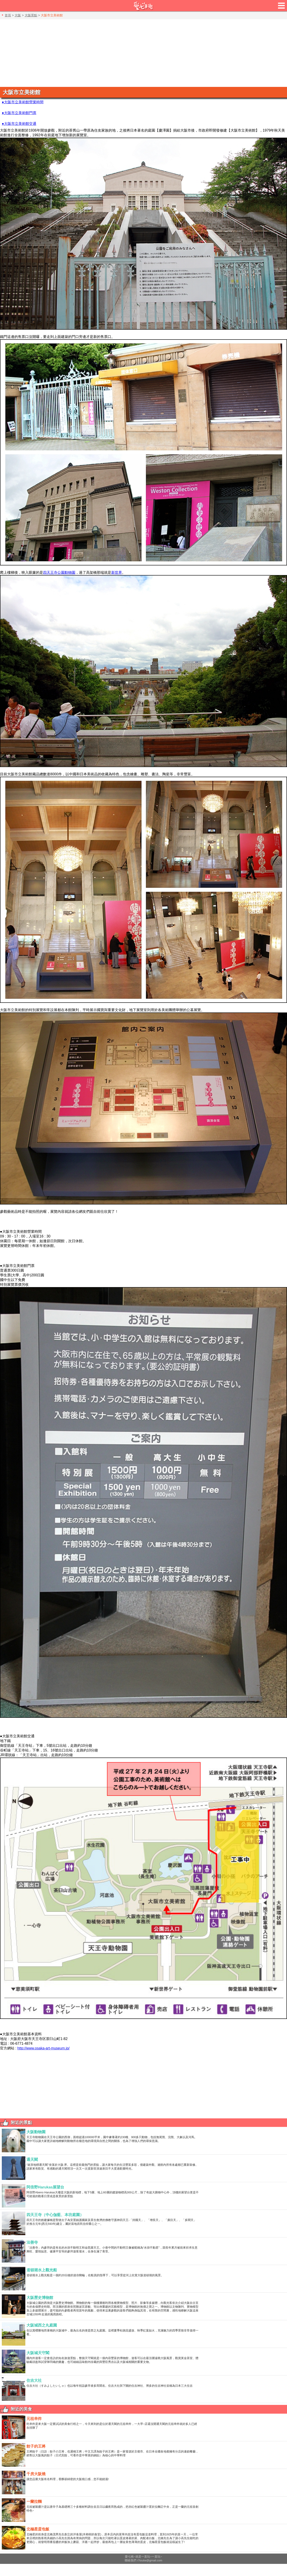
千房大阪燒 (36, 2474)
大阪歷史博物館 (39, 2298)
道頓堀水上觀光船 (41, 2270)
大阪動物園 (36, 2132)
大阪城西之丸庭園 (41, 2325)
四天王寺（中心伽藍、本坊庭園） (55, 2215)
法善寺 (32, 2242)
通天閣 (32, 2159)
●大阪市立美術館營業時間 (22, 102)
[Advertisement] (143, 54)
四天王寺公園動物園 (59, 572)
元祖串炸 (34, 2419)
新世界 (116, 572)
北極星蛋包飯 (37, 2529)
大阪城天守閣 (37, 2353)
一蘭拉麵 (34, 2501)
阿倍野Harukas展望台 (45, 2187)
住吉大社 (34, 2380)
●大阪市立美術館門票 (19, 113)
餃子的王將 (36, 2446)
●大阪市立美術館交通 (19, 124)
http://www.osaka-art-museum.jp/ (43, 2048)
